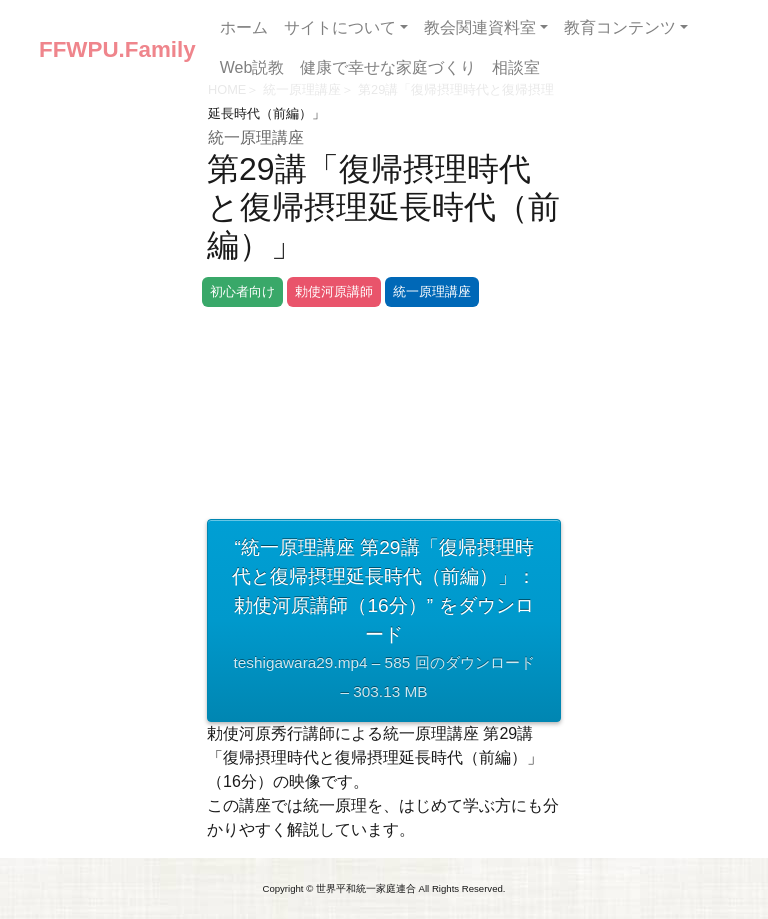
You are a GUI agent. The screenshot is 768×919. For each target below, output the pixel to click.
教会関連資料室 (480, 27)
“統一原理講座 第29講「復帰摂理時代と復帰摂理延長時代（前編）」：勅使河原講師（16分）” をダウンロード (384, 622)
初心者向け (242, 291)
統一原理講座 (256, 137)
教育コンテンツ (620, 27)
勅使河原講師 (334, 291)
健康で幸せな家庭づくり (388, 67)
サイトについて (340, 27)
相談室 (516, 67)
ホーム (244, 27)
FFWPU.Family (117, 49)
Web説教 (252, 67)
